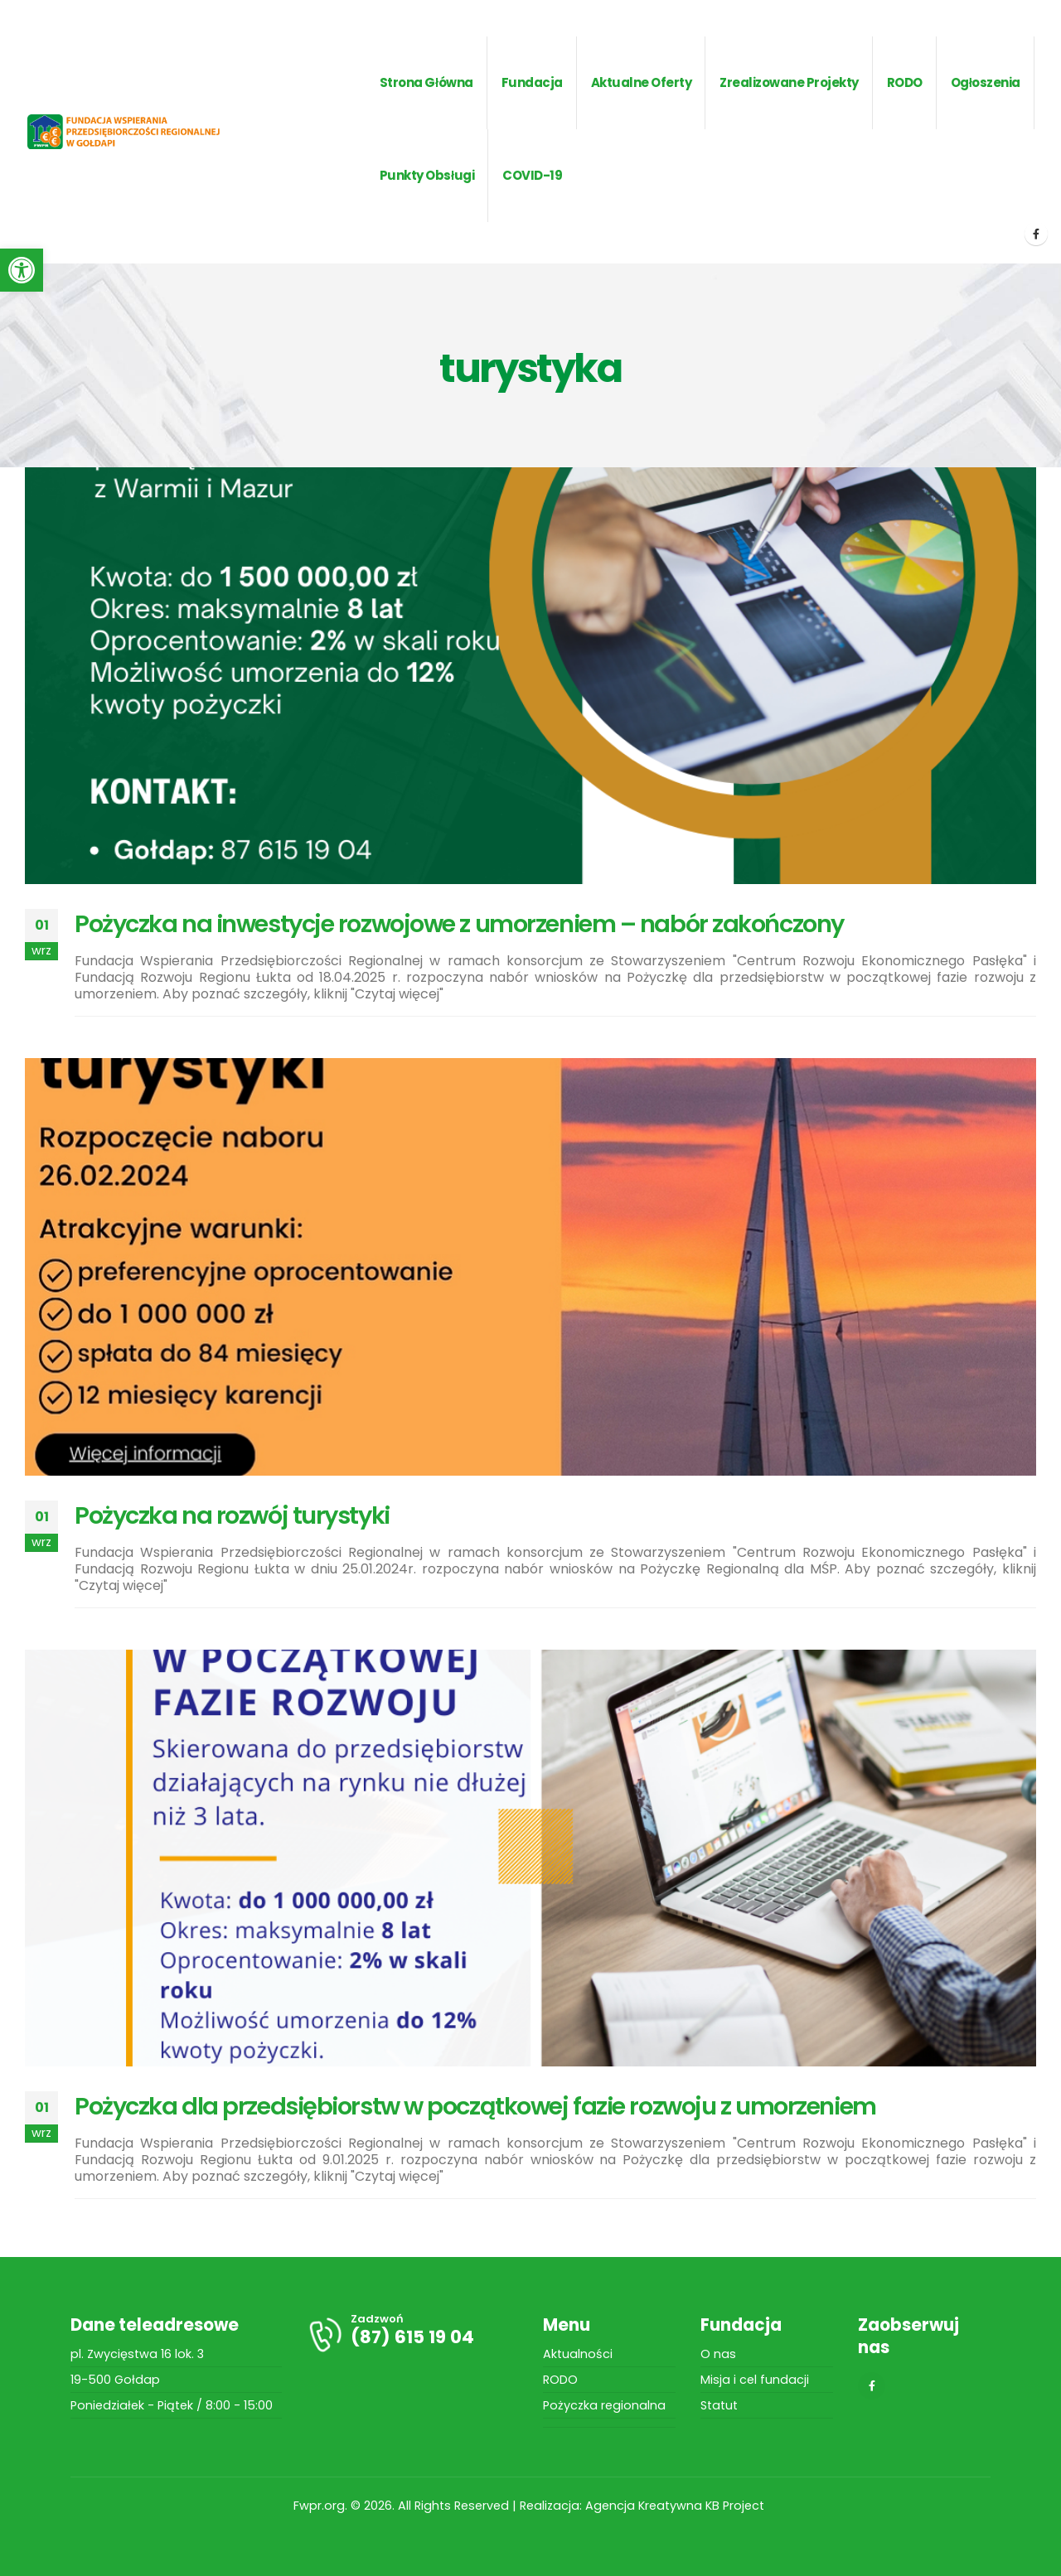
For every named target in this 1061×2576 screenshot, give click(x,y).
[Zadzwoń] (412, 2334)
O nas (718, 2354)
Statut (719, 2405)
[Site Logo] (145, 131)
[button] (21, 270)
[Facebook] (1036, 233)
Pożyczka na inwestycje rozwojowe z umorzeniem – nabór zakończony (459, 923)
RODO (560, 2379)
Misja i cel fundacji (754, 2379)
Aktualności (578, 2354)
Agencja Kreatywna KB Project (676, 2505)
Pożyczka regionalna (604, 2405)
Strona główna (426, 82)
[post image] (530, 675)
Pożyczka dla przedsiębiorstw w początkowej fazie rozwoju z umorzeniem (475, 2106)
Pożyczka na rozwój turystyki (232, 1515)
